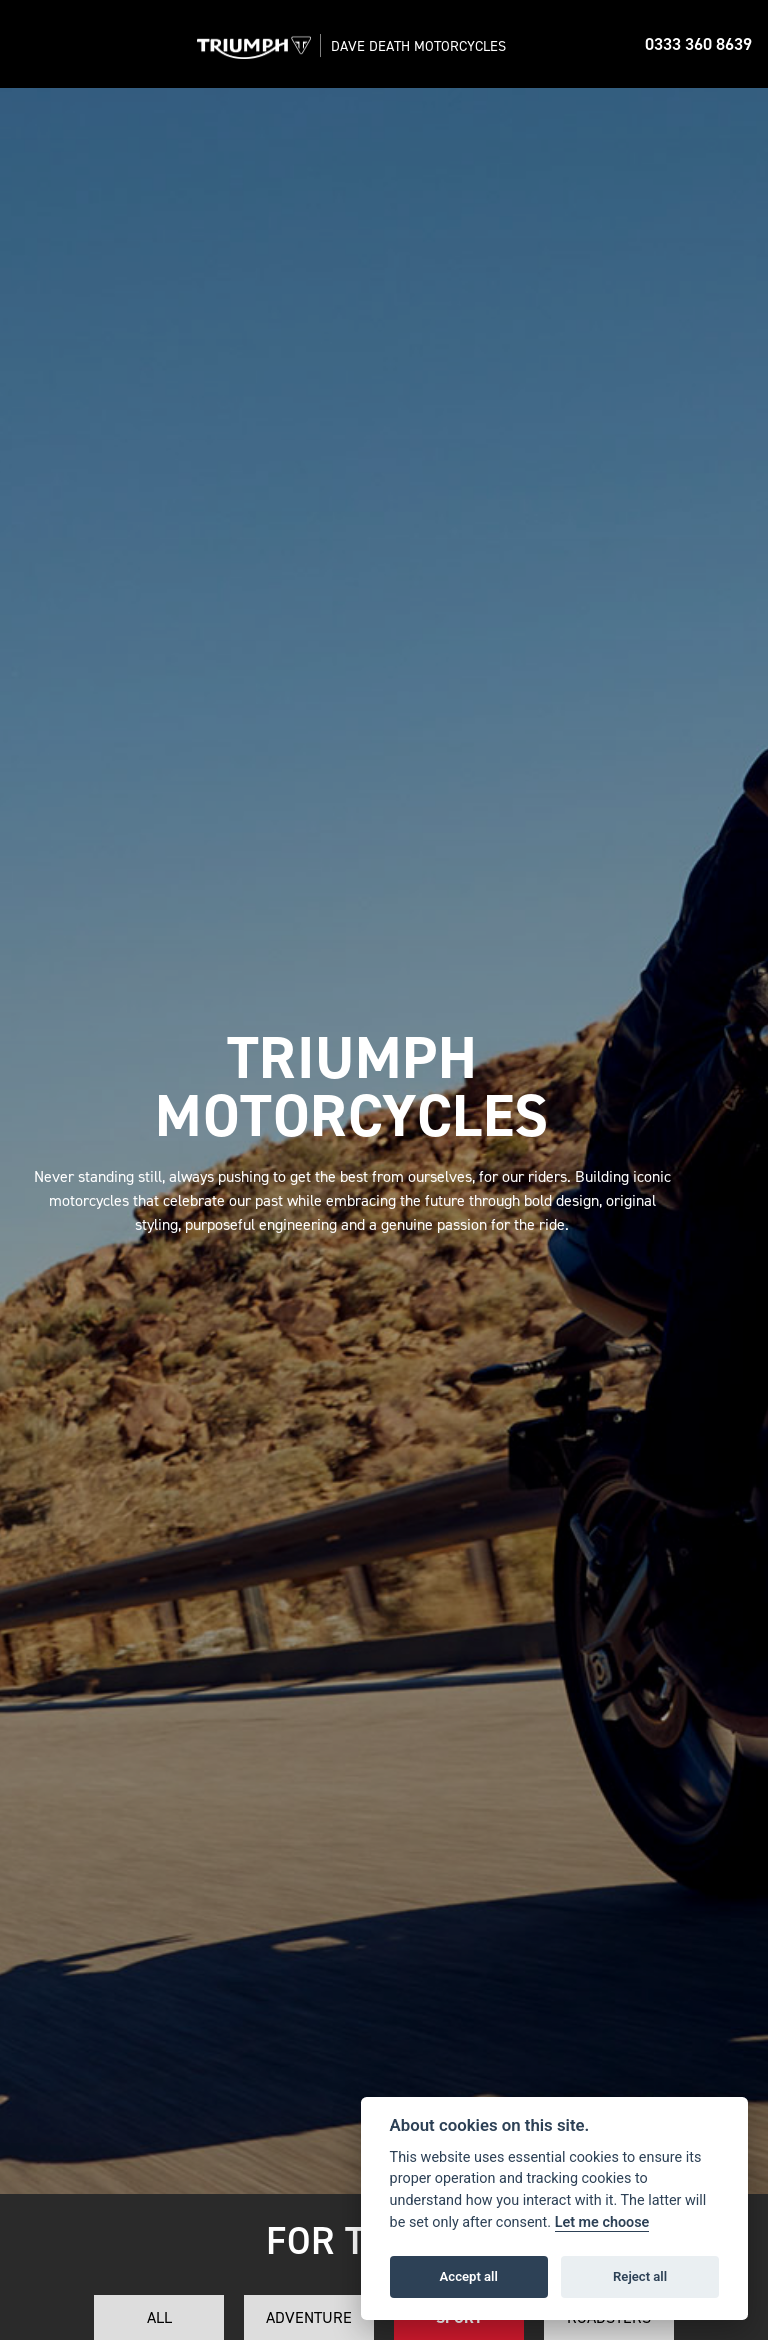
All (159, 2317)
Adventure (309, 2317)
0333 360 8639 (698, 44)
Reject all (640, 2276)
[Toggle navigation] (36, 44)
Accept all (469, 2276)
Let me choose (602, 2222)
